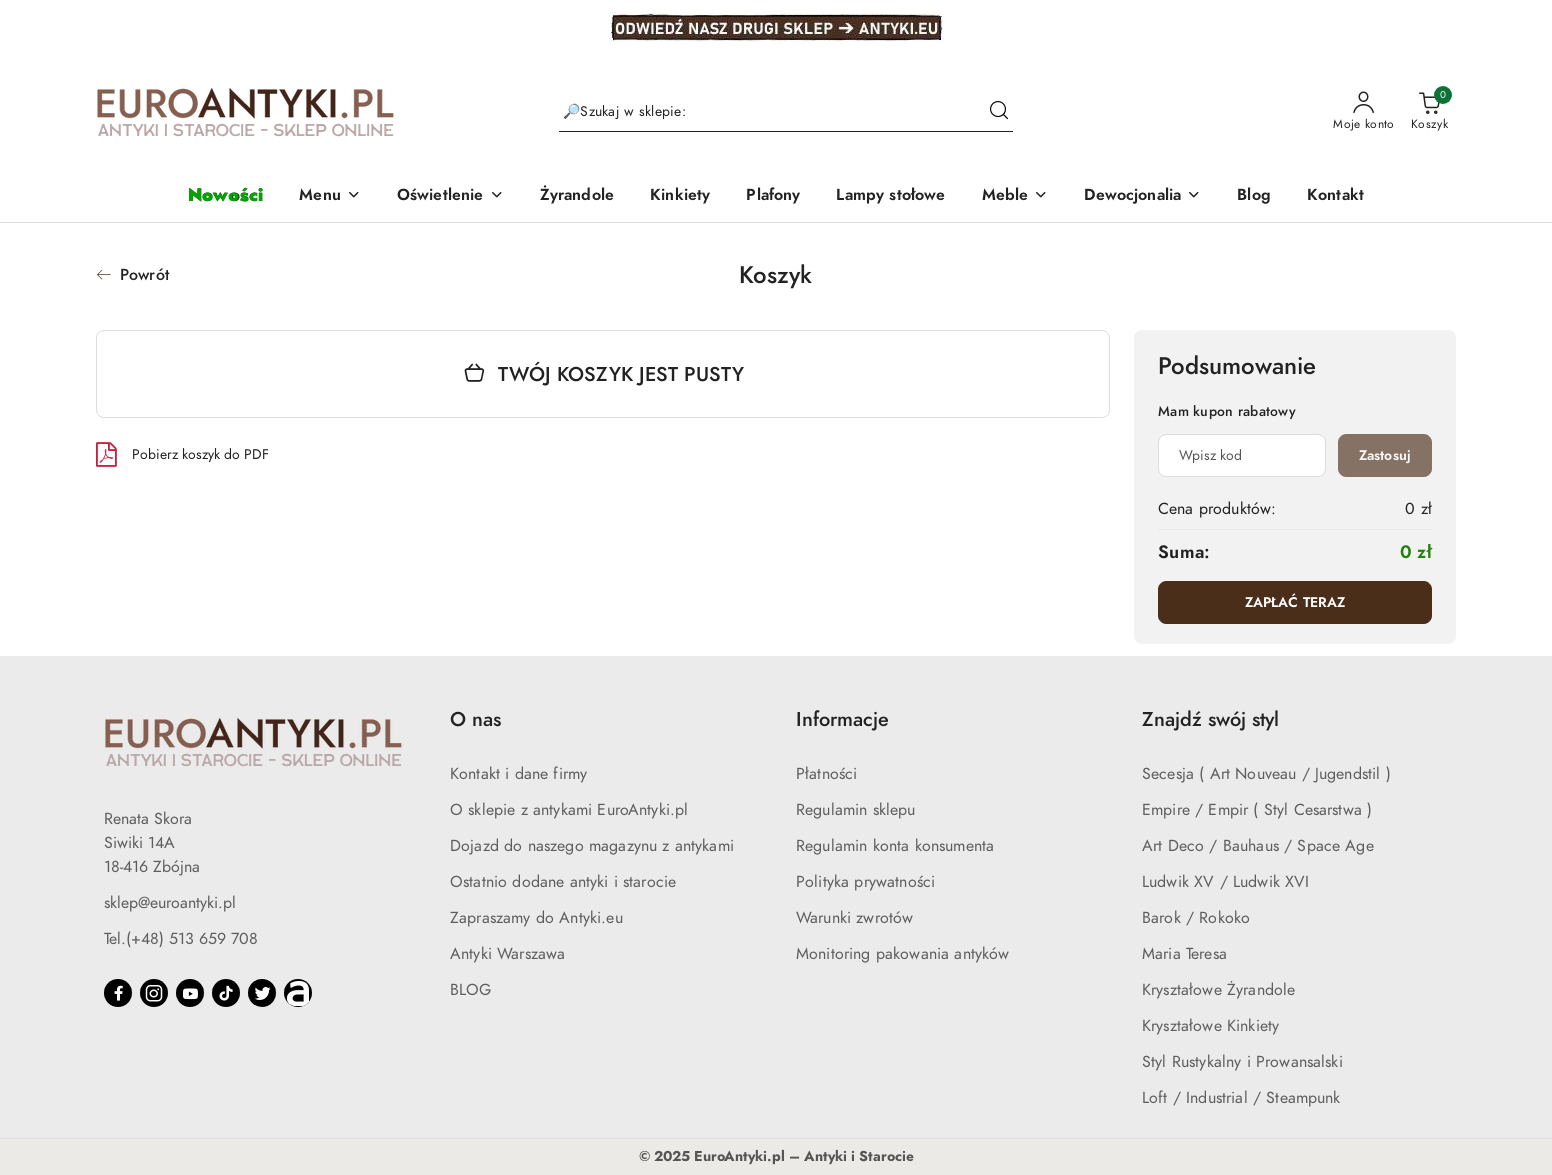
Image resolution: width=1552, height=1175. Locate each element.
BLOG (471, 990)
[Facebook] (118, 993)
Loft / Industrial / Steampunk (1241, 1098)
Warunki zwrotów (854, 918)
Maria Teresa (1184, 954)
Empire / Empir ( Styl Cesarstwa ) (1257, 810)
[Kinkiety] (680, 196)
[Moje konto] (1364, 112)
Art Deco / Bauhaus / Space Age (1258, 846)
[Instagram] (154, 993)
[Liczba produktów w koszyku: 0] (1429, 112)
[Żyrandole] (577, 196)
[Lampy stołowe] (890, 196)
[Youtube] (190, 993)
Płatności (826, 774)
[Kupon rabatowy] (1242, 455)
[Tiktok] (226, 993)
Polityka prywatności (865, 882)
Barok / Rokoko (1196, 918)
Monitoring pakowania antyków (902, 954)
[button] (330, 196)
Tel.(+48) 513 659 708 (181, 939)
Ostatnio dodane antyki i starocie (563, 882)
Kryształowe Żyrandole (1218, 990)
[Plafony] (773, 196)
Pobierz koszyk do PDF (182, 454)
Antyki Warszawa (507, 954)
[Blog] (1254, 196)
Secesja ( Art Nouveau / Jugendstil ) (1266, 774)
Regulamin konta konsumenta (895, 846)
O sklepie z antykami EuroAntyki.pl (569, 810)
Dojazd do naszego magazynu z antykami (592, 846)
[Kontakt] (1335, 196)
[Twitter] (262, 993)
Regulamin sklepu (856, 810)
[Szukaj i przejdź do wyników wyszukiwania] (999, 112)
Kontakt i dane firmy (518, 774)
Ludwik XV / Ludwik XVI (1226, 882)
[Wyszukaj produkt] (786, 111)
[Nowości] (225, 196)
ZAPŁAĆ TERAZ (1295, 602)
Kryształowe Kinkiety (1210, 1026)
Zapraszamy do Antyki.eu (536, 918)
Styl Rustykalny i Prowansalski (1242, 1062)
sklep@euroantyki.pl (170, 903)
